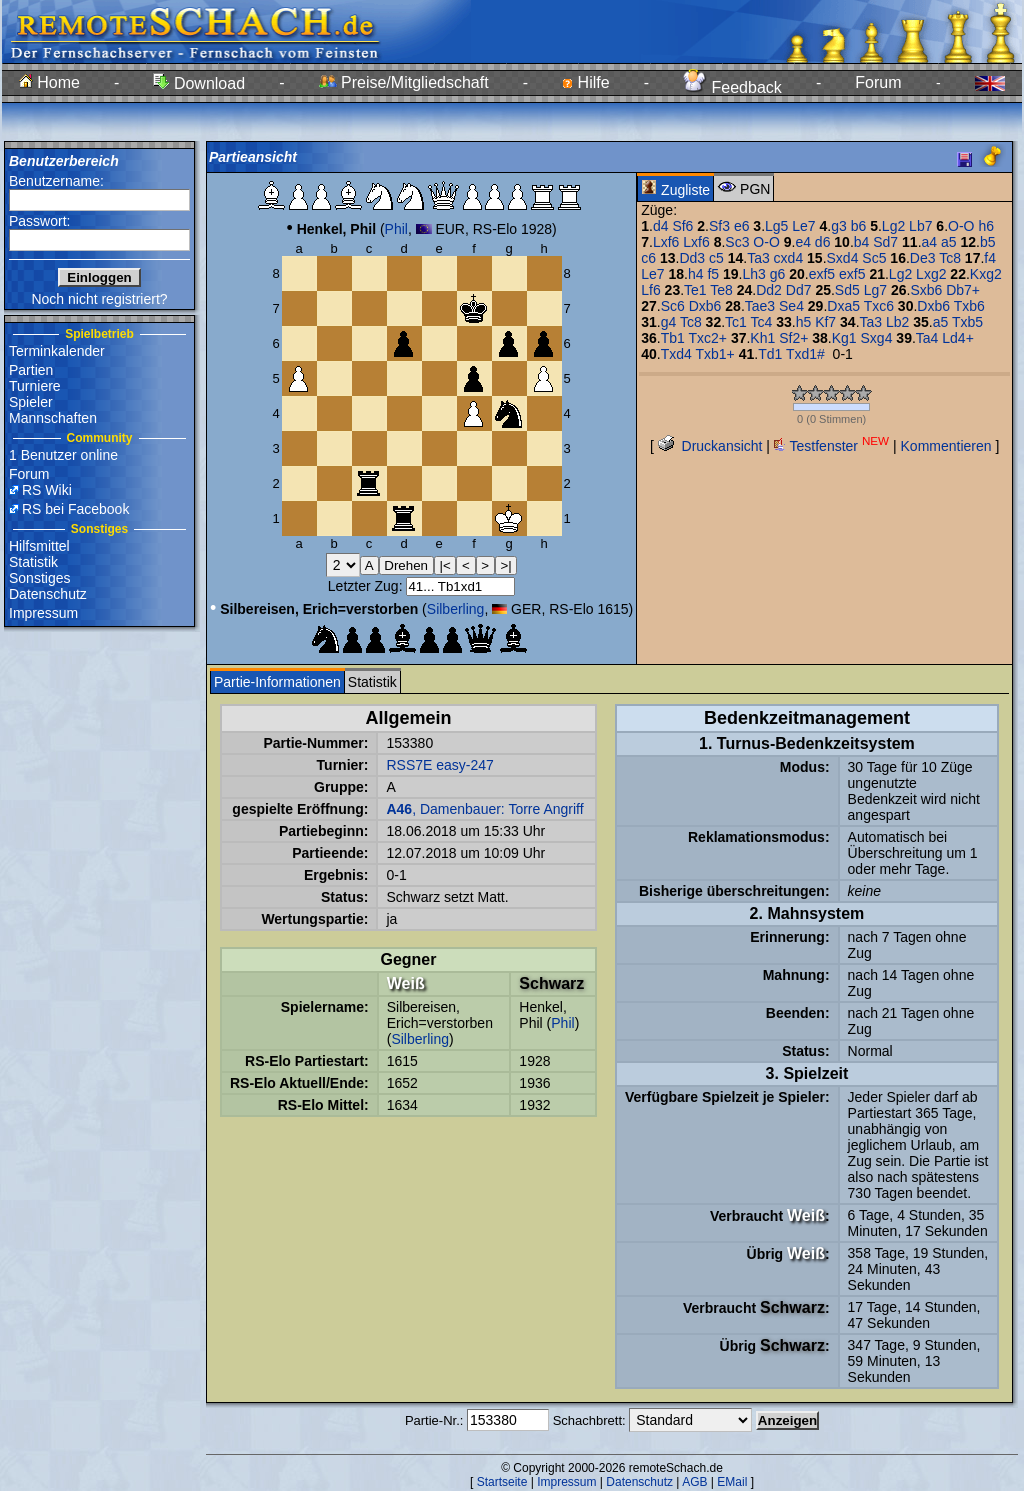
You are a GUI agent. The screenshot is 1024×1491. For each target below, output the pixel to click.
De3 (923, 258)
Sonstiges (39, 578)
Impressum (43, 613)
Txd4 (676, 354)
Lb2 (897, 322)
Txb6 (969, 306)
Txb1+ (714, 354)
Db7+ (963, 290)
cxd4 (789, 258)
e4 (803, 242)
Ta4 (927, 338)
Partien (31, 370)
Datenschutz (48, 594)
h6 (986, 226)
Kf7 (825, 322)
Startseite (502, 1482)
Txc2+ (707, 338)
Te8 (721, 290)
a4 (930, 242)
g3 (839, 226)
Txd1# (805, 354)
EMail (732, 1482)
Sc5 (874, 258)
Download (199, 83)
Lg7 (875, 290)
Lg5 (776, 226)
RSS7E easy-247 (439, 765)
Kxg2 (986, 274)
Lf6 (650, 290)
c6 (648, 258)
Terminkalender (57, 351)
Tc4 (762, 322)
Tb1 (673, 338)
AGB (694, 1482)
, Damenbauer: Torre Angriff (484, 809)
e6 (742, 226)
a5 (949, 242)
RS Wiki (47, 490)
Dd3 (692, 258)
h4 (696, 274)
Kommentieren (946, 446)
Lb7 (920, 226)
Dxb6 (705, 306)
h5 (804, 322)
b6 (859, 226)
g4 (669, 322)
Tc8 (950, 258)
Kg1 (844, 338)
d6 (823, 242)
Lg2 (893, 226)
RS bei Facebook (75, 509)
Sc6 (673, 306)
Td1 (770, 354)
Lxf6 (666, 242)
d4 (661, 226)
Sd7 (885, 242)
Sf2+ (793, 338)
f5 (713, 274)
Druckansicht (710, 446)
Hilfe (585, 82)
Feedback (732, 87)
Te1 (695, 290)
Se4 (791, 306)
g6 (778, 274)
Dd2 (769, 290)
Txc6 (879, 306)
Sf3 (719, 226)
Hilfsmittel (39, 546)
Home (49, 82)
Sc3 (737, 242)
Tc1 (736, 322)
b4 (862, 242)
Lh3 (753, 274)
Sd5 (847, 290)
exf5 (822, 274)
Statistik (33, 562)
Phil (396, 229)
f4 (990, 258)
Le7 (803, 226)
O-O (961, 226)
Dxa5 (843, 306)
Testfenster (831, 446)
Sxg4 (877, 338)
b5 (988, 242)
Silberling (456, 609)
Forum (878, 82)
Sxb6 (926, 290)
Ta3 (758, 258)
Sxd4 (843, 258)
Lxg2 (931, 274)
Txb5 (967, 322)
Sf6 (682, 226)
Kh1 (762, 338)
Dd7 (799, 290)
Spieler (31, 402)
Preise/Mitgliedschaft (404, 82)
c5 (716, 258)
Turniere (35, 386)
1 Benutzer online (63, 455)
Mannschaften (53, 418)
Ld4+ (958, 338)
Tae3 (760, 306)
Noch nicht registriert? (99, 299)
